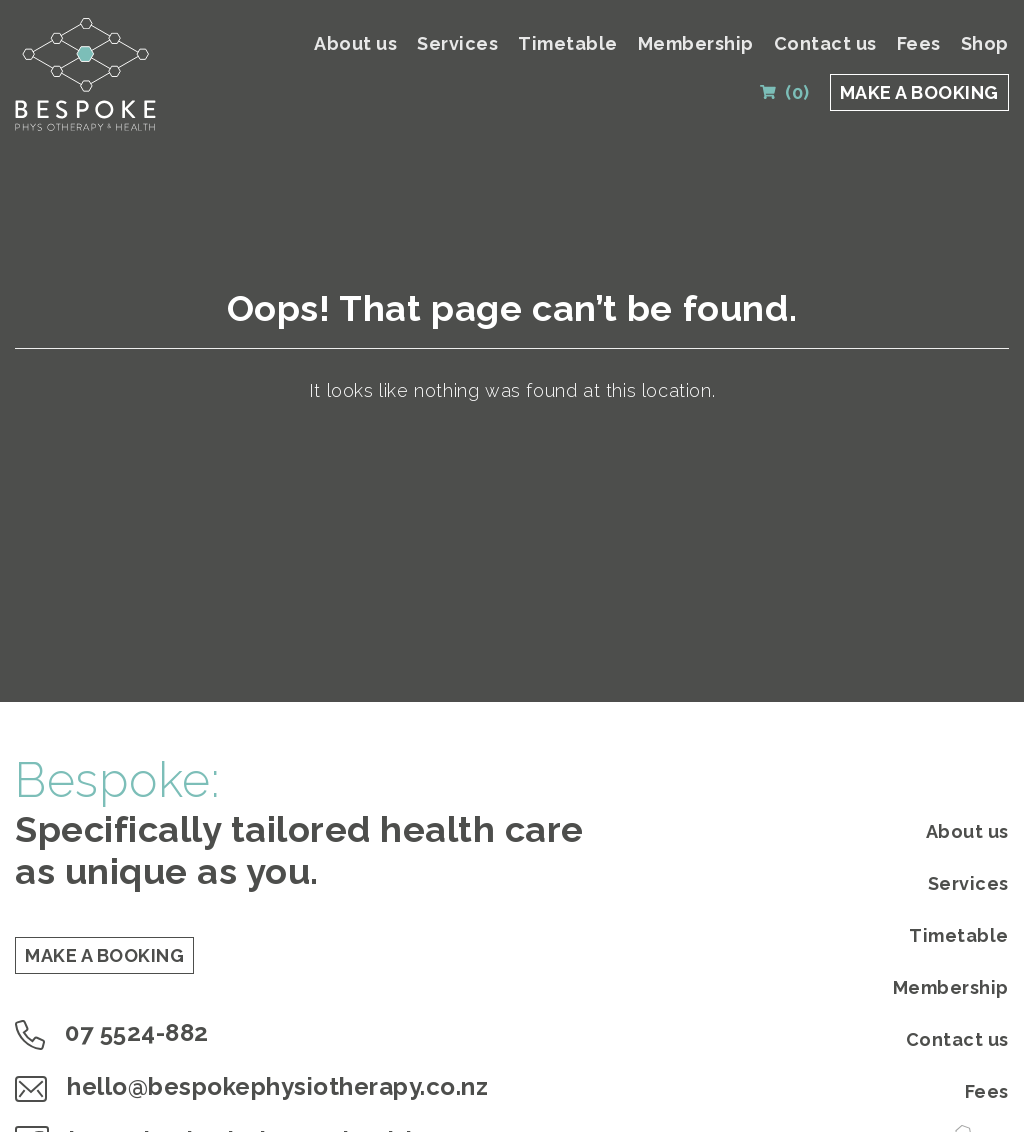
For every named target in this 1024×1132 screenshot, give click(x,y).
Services (457, 43)
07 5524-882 (112, 1032)
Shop (985, 43)
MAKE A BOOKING (919, 92)
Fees (919, 43)
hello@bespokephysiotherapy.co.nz (251, 1086)
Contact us (825, 43)
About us (355, 43)
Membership (696, 43)
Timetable (568, 43)
